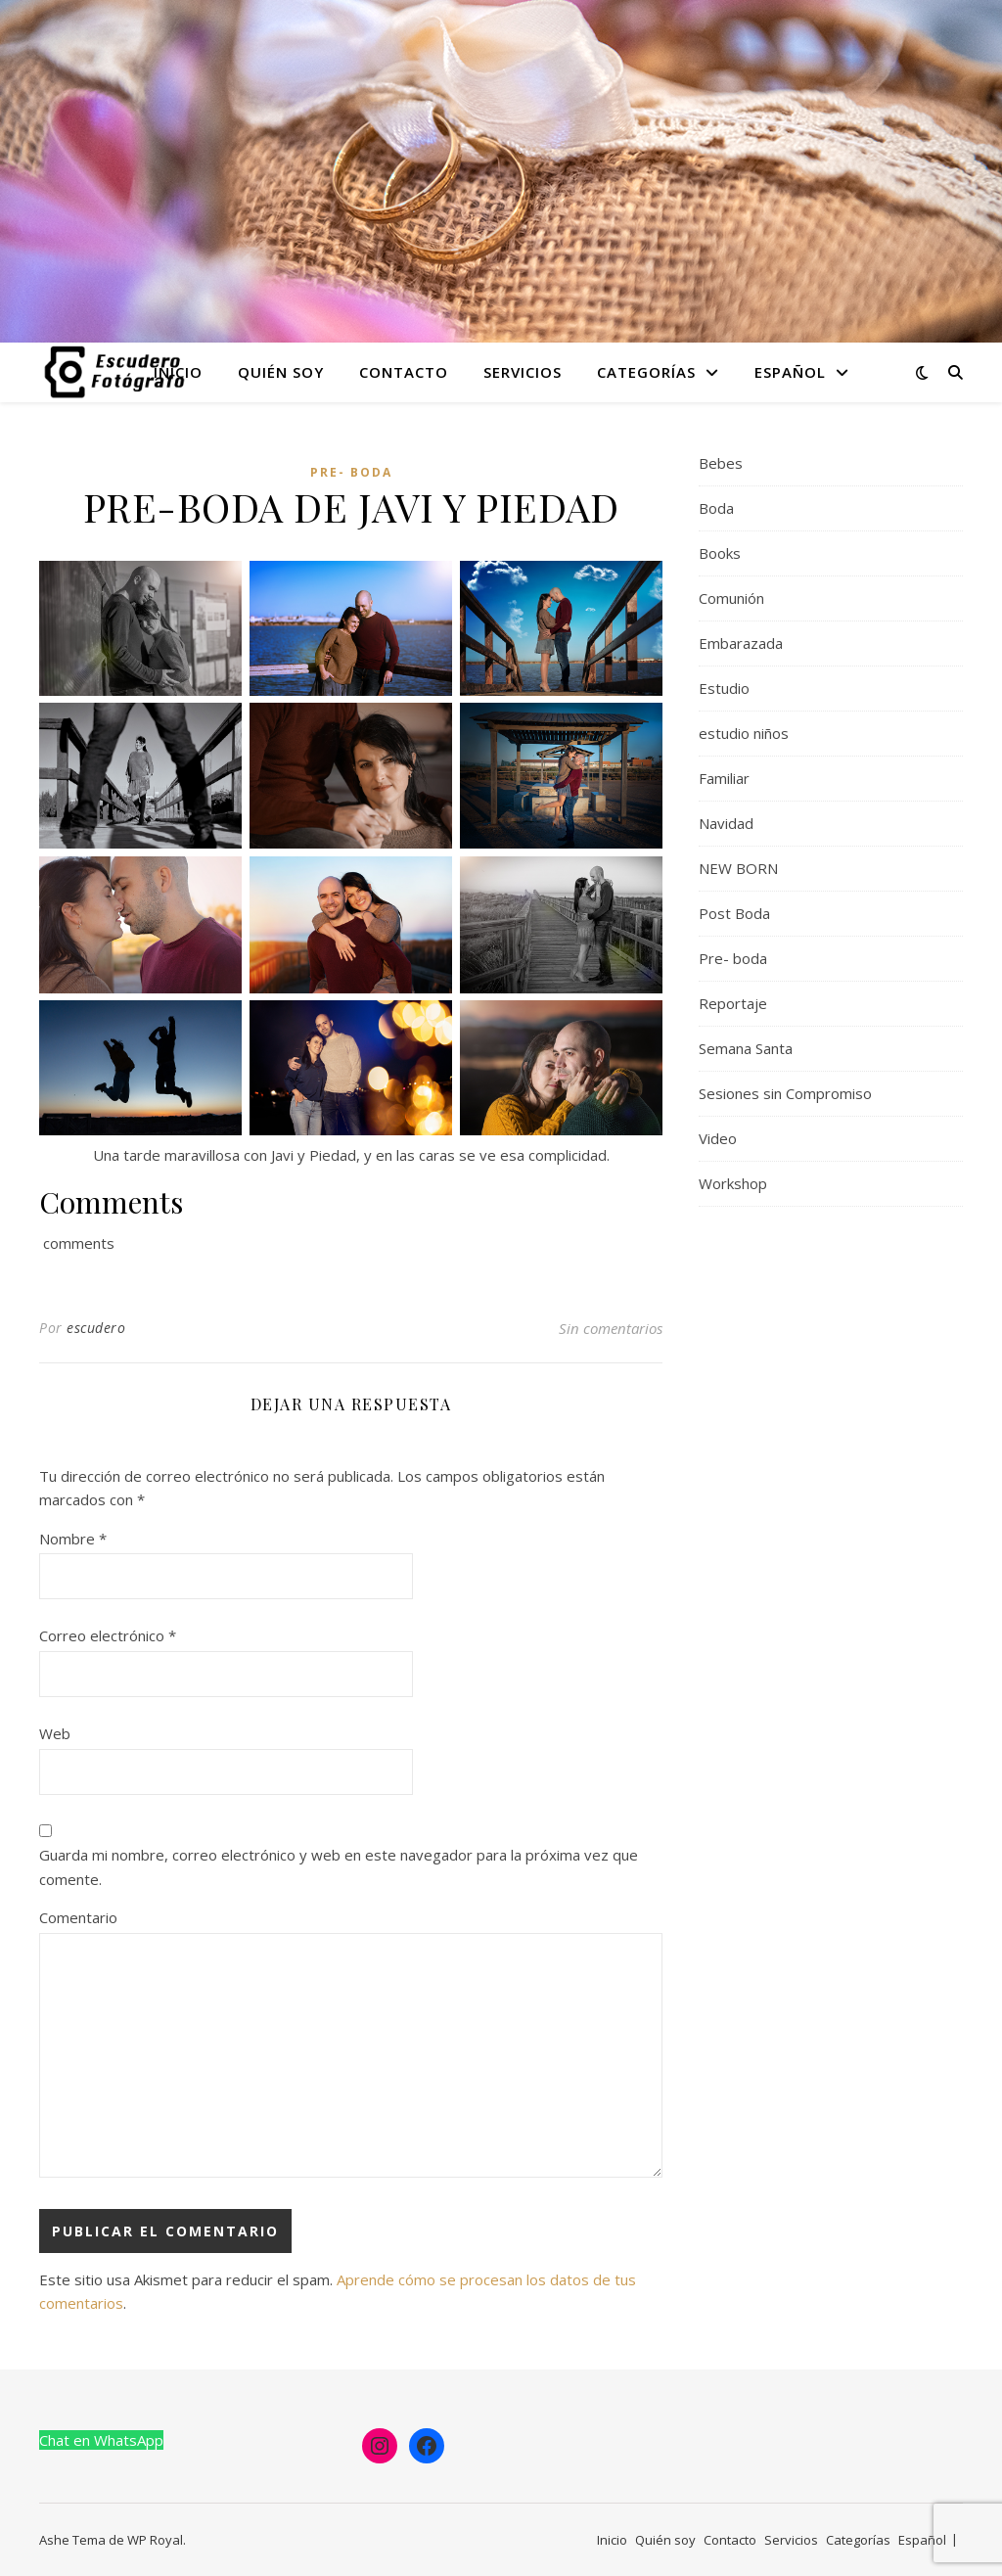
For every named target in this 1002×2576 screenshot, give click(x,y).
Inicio (178, 372)
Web (54, 1733)
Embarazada (741, 643)
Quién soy (281, 372)
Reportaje (733, 1003)
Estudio (724, 688)
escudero (96, 1327)
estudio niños (744, 733)
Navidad (726, 823)
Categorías (646, 372)
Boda (716, 508)
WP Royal (155, 2540)
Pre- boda (351, 472)
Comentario (78, 1917)
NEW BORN (738, 868)
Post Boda (734, 913)
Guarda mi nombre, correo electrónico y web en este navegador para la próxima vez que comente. (338, 1867)
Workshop (733, 1183)
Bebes (721, 463)
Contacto (403, 372)
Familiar (724, 778)
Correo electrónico (107, 1635)
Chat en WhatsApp (101, 2440)
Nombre (73, 1538)
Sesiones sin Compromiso (785, 1093)
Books (720, 553)
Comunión (731, 598)
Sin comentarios (610, 1328)
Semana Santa (746, 1048)
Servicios (522, 372)
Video (718, 1138)
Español (790, 372)
